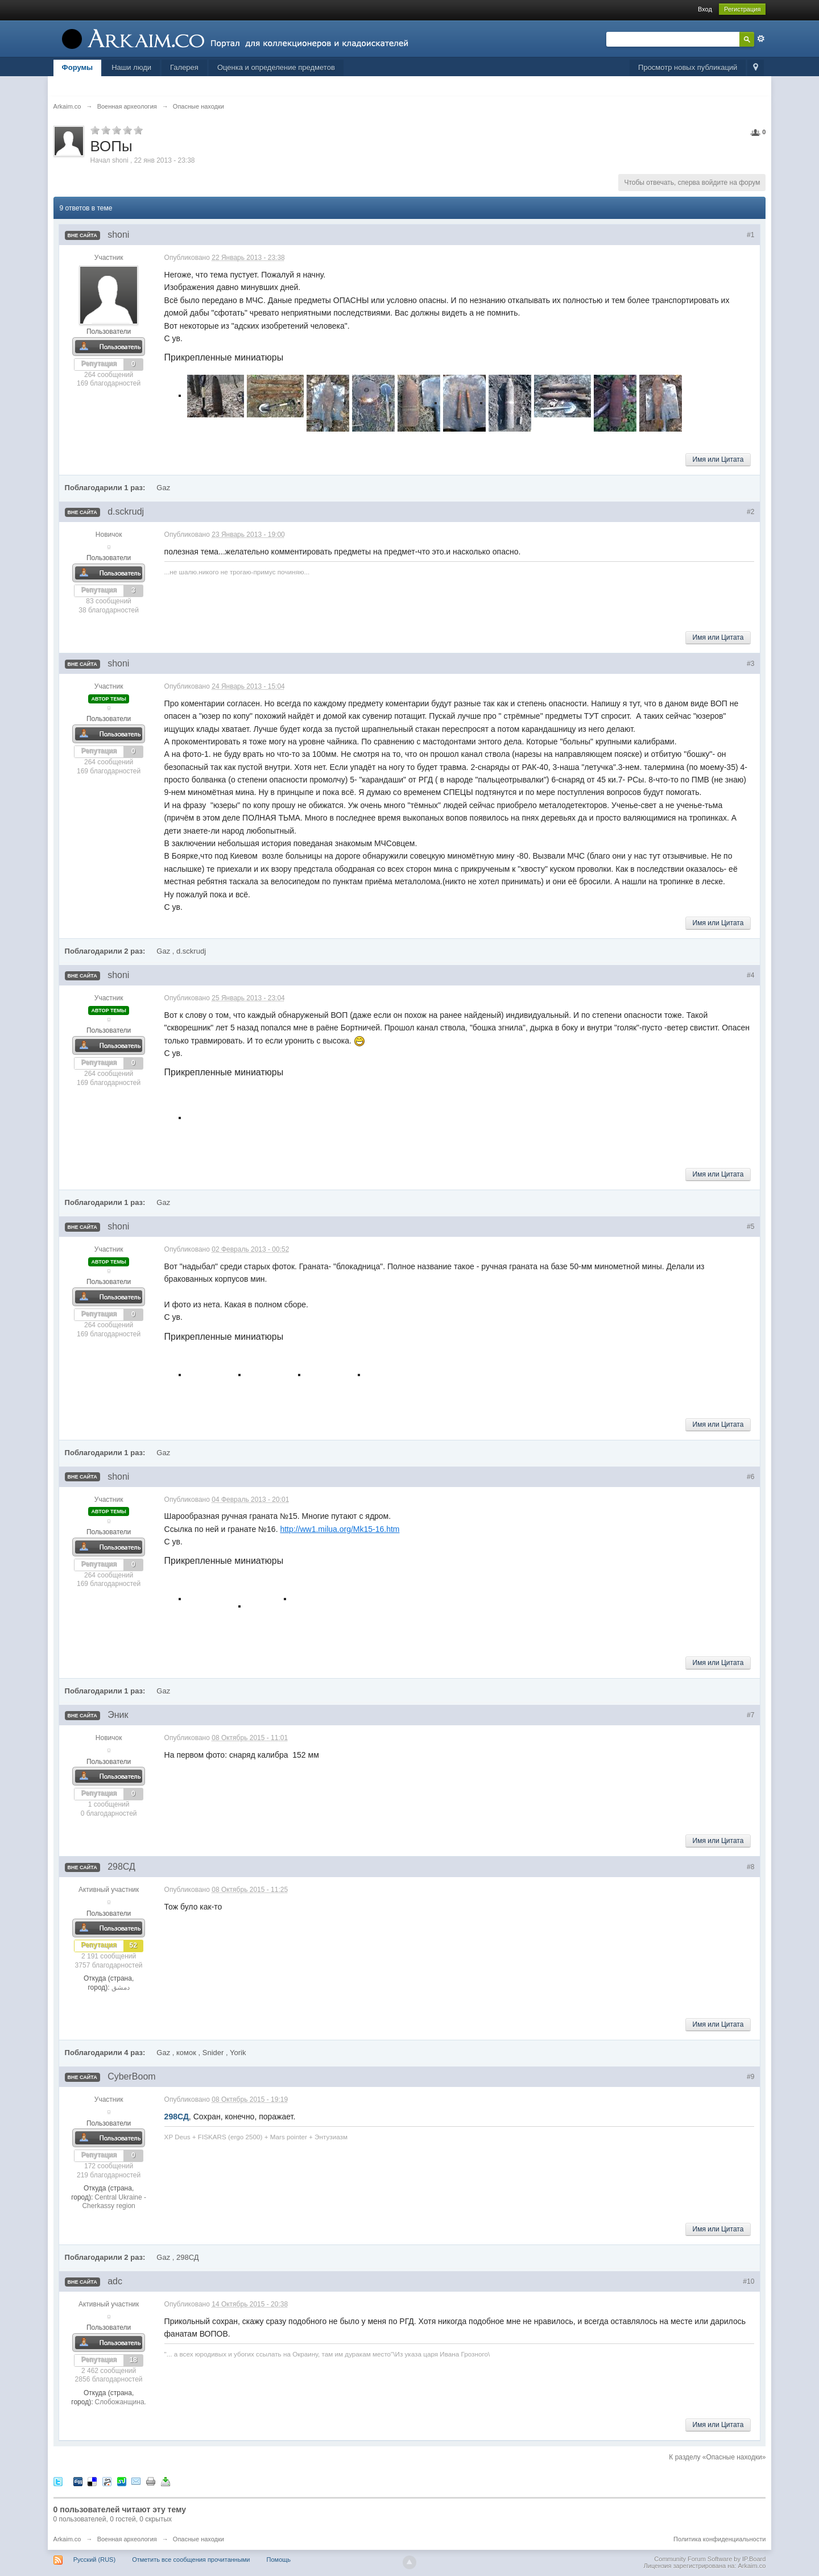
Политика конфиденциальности (719, 2539)
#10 (748, 2281)
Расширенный (761, 38)
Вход (705, 9)
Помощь (279, 2559)
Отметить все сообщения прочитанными (191, 2559)
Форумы (77, 67)
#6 (750, 1477)
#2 (750, 512)
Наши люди (131, 67)
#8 (750, 1867)
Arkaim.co (67, 2539)
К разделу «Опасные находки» (717, 2457)
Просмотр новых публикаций (687, 67)
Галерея (184, 67)
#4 (750, 975)
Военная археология (127, 2539)
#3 (750, 664)
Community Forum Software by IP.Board (710, 2559)
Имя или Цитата (718, 459)
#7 (750, 1715)
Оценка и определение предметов (276, 67)
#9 (750, 2077)
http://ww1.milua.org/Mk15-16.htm (339, 1529)
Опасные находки (198, 2539)
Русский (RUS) (94, 2559)
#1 (750, 235)
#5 (750, 1227)
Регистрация (742, 9)
